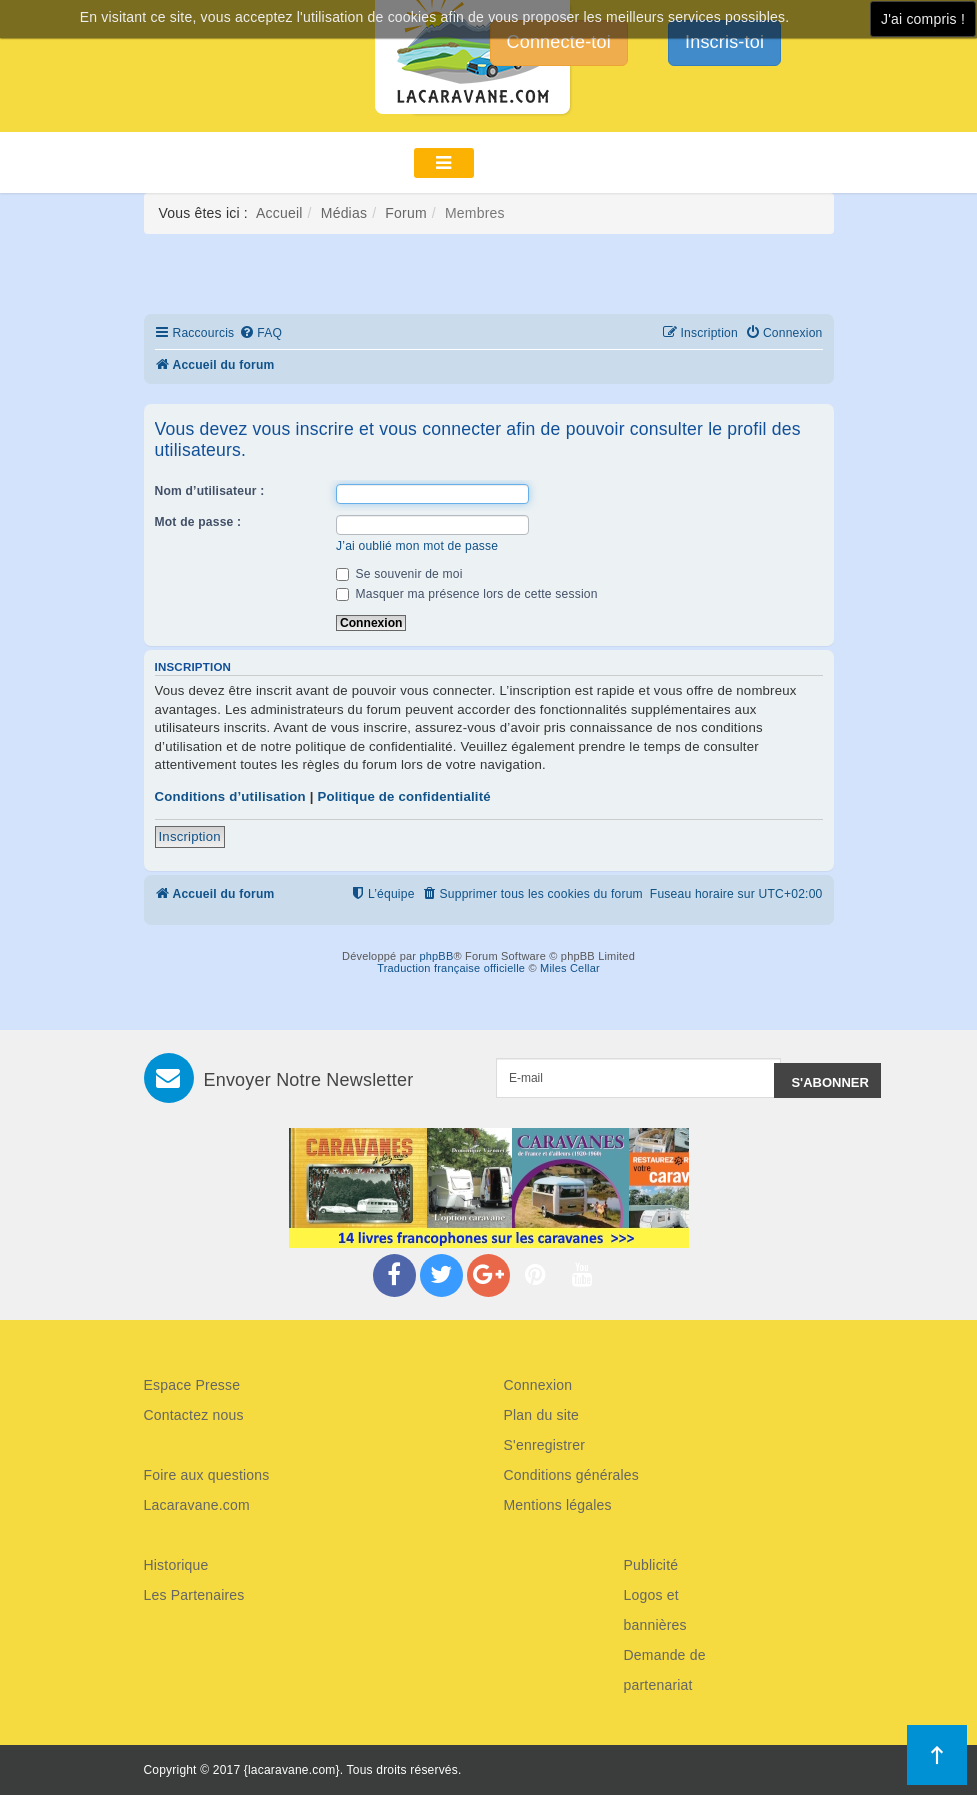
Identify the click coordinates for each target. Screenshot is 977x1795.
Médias (344, 213)
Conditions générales (572, 1475)
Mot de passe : (198, 522)
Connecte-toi (559, 42)
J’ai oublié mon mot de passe (417, 546)
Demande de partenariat (665, 1670)
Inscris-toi (724, 42)
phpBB (436, 956)
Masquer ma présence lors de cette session (467, 594)
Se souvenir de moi (399, 574)
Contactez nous (194, 1415)
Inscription (190, 836)
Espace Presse (192, 1385)
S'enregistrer (545, 1445)
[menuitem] (260, 333)
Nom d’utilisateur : (210, 491)
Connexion (538, 1385)
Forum (405, 213)
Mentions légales (558, 1505)
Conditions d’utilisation (230, 796)
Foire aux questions (207, 1475)
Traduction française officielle (451, 968)
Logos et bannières (655, 1610)
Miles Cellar (570, 968)
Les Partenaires (194, 1595)
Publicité (651, 1565)
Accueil (279, 213)
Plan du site (542, 1415)
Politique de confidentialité (403, 796)
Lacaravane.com (197, 1505)
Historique (176, 1565)
